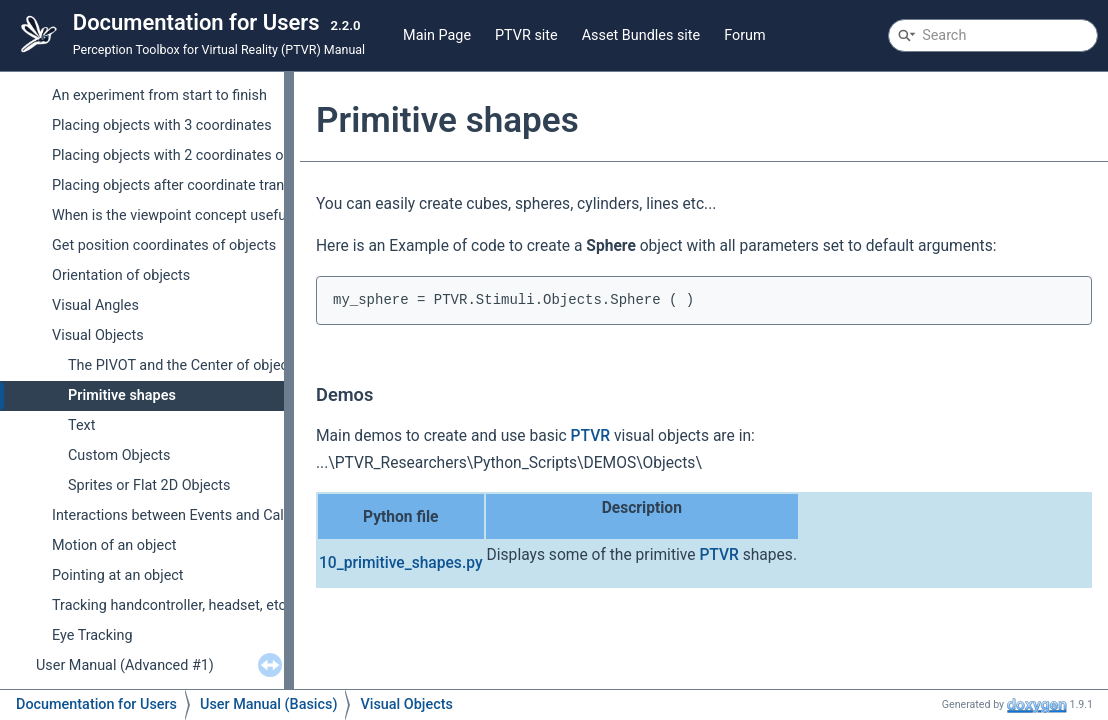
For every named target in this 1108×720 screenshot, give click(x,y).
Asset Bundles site (641, 35)
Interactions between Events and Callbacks (189, 515)
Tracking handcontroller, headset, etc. (171, 605)
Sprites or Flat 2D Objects (149, 485)
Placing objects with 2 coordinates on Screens (199, 155)
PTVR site (526, 35)
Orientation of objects (121, 275)
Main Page (437, 35)
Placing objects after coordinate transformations (207, 185)
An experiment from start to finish (159, 95)
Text (81, 425)
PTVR (590, 436)
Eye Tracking (92, 635)
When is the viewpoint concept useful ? (176, 215)
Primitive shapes (122, 395)
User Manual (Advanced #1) (125, 665)
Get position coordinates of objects (164, 245)
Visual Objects (98, 335)
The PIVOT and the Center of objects (184, 365)
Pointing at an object (118, 575)
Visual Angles (95, 305)
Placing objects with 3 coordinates (162, 125)
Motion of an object (114, 545)
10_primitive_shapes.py (401, 563)
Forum (744, 35)
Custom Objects (119, 455)
